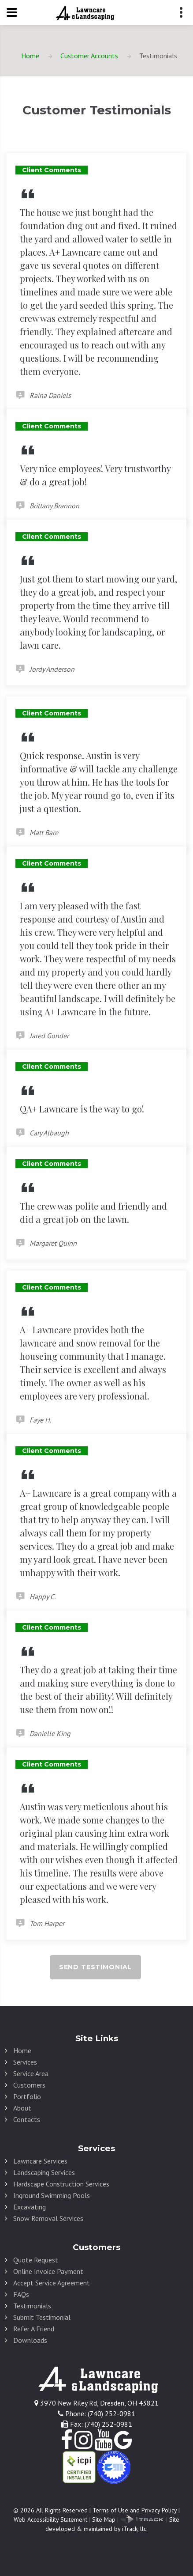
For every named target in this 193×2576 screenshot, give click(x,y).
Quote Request (35, 2259)
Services (25, 2062)
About (22, 2107)
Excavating (29, 2206)
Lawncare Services (40, 2160)
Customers (29, 2084)
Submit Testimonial (42, 2317)
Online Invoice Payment (48, 2271)
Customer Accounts (89, 55)
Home (30, 55)
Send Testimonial (95, 1967)
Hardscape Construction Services (61, 2183)
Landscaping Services (44, 2172)
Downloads (30, 2340)
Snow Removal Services (48, 2218)
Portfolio (27, 2096)
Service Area (30, 2073)
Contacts (26, 2119)
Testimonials (32, 2305)
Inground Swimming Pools (51, 2195)
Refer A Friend (33, 2328)
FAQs (21, 2294)
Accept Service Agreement (51, 2282)
